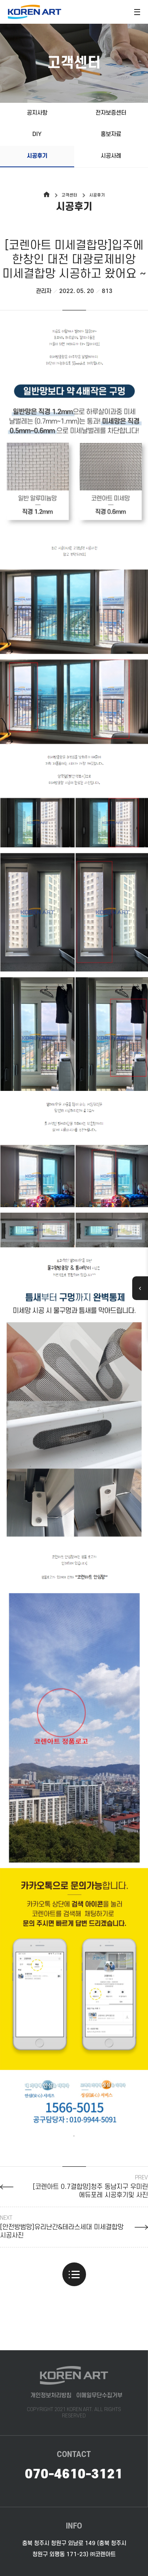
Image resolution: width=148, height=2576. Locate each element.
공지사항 (37, 113)
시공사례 (111, 156)
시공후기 (37, 156)
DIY (36, 134)
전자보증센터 (111, 113)
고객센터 (69, 195)
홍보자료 (111, 134)
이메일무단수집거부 (99, 2395)
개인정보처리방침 (50, 2395)
